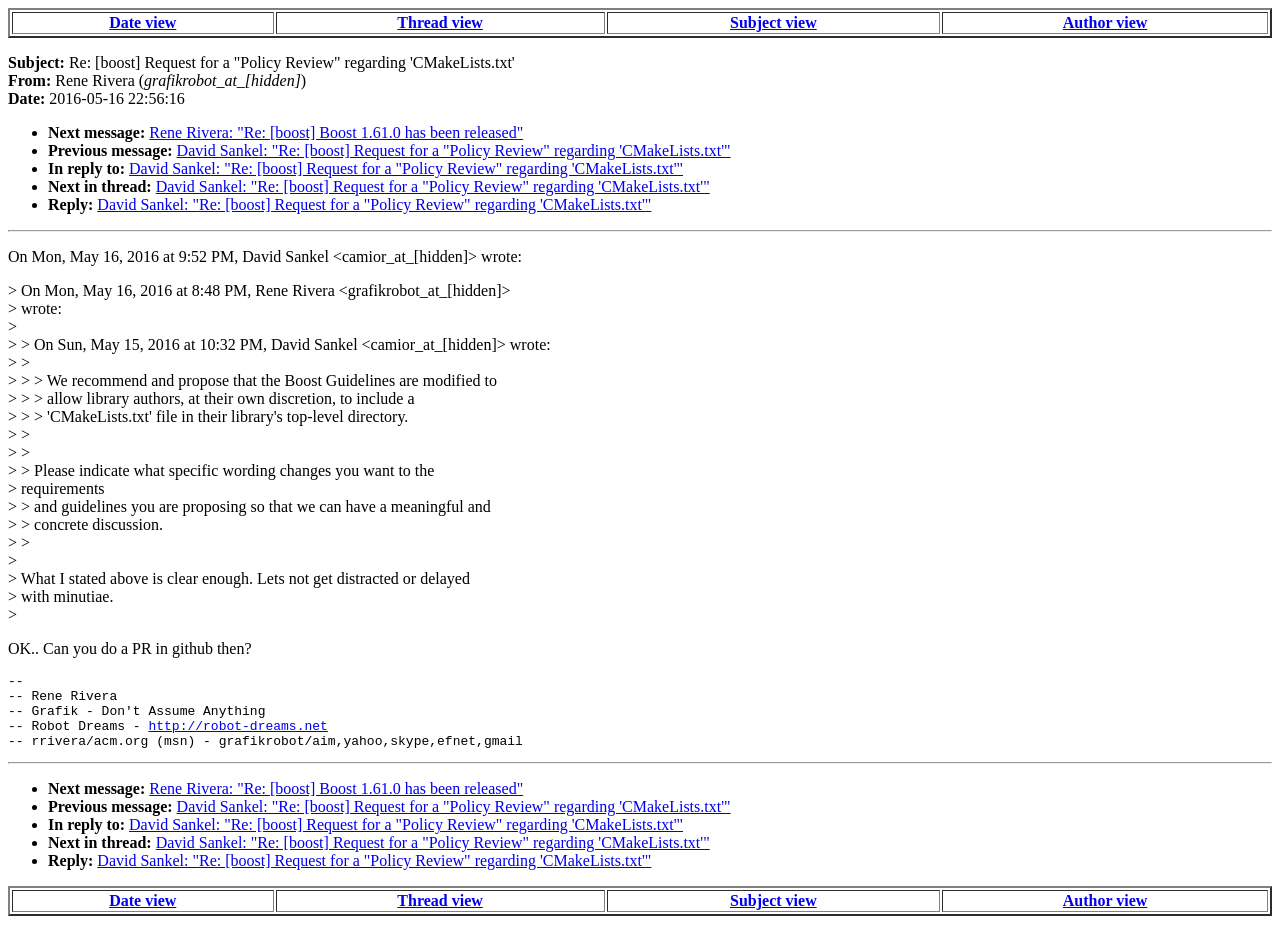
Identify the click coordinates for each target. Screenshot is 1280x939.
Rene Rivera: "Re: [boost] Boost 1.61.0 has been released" (336, 132)
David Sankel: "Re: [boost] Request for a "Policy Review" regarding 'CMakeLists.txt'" (454, 150)
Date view (142, 22)
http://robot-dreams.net (237, 737)
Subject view (773, 22)
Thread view (439, 22)
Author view (1105, 22)
